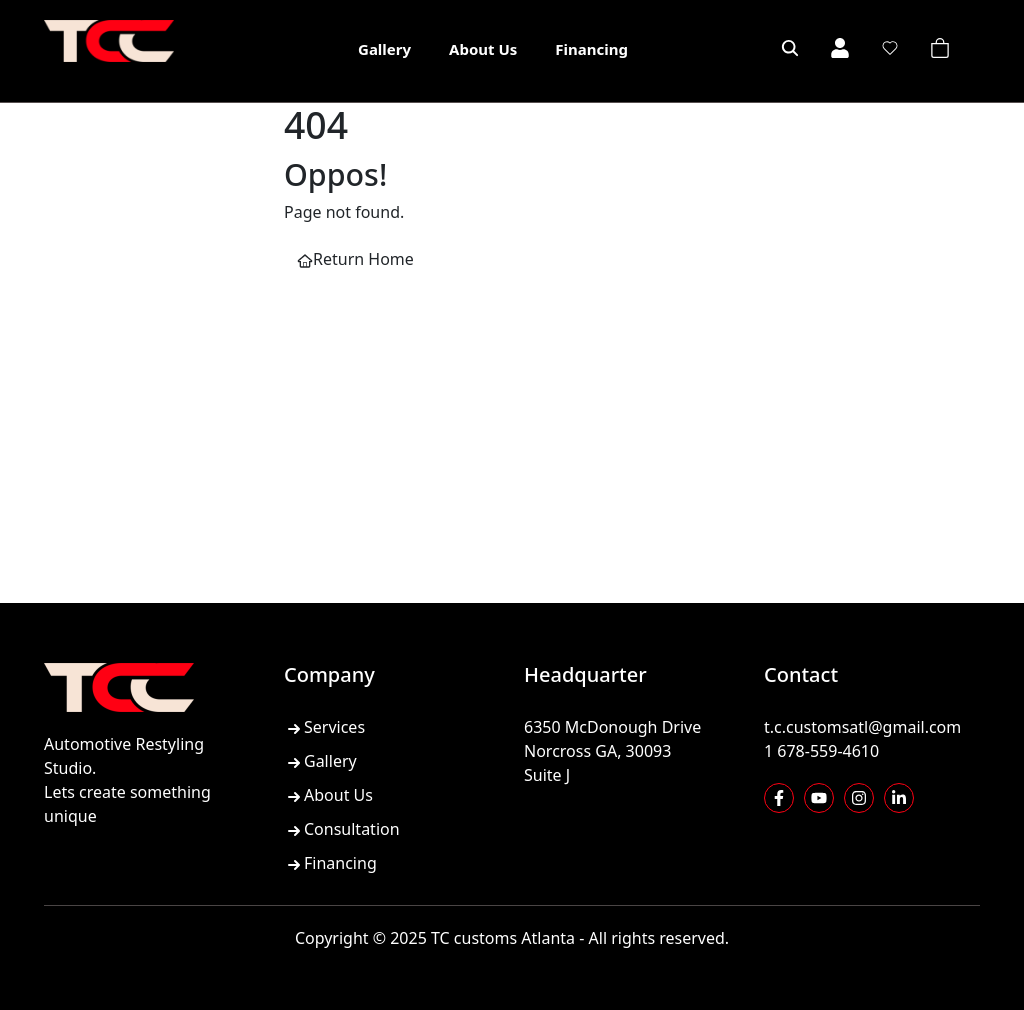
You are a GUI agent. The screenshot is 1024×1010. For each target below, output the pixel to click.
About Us (483, 49)
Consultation (342, 829)
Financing (591, 49)
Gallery (384, 49)
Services (324, 727)
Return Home (355, 259)
